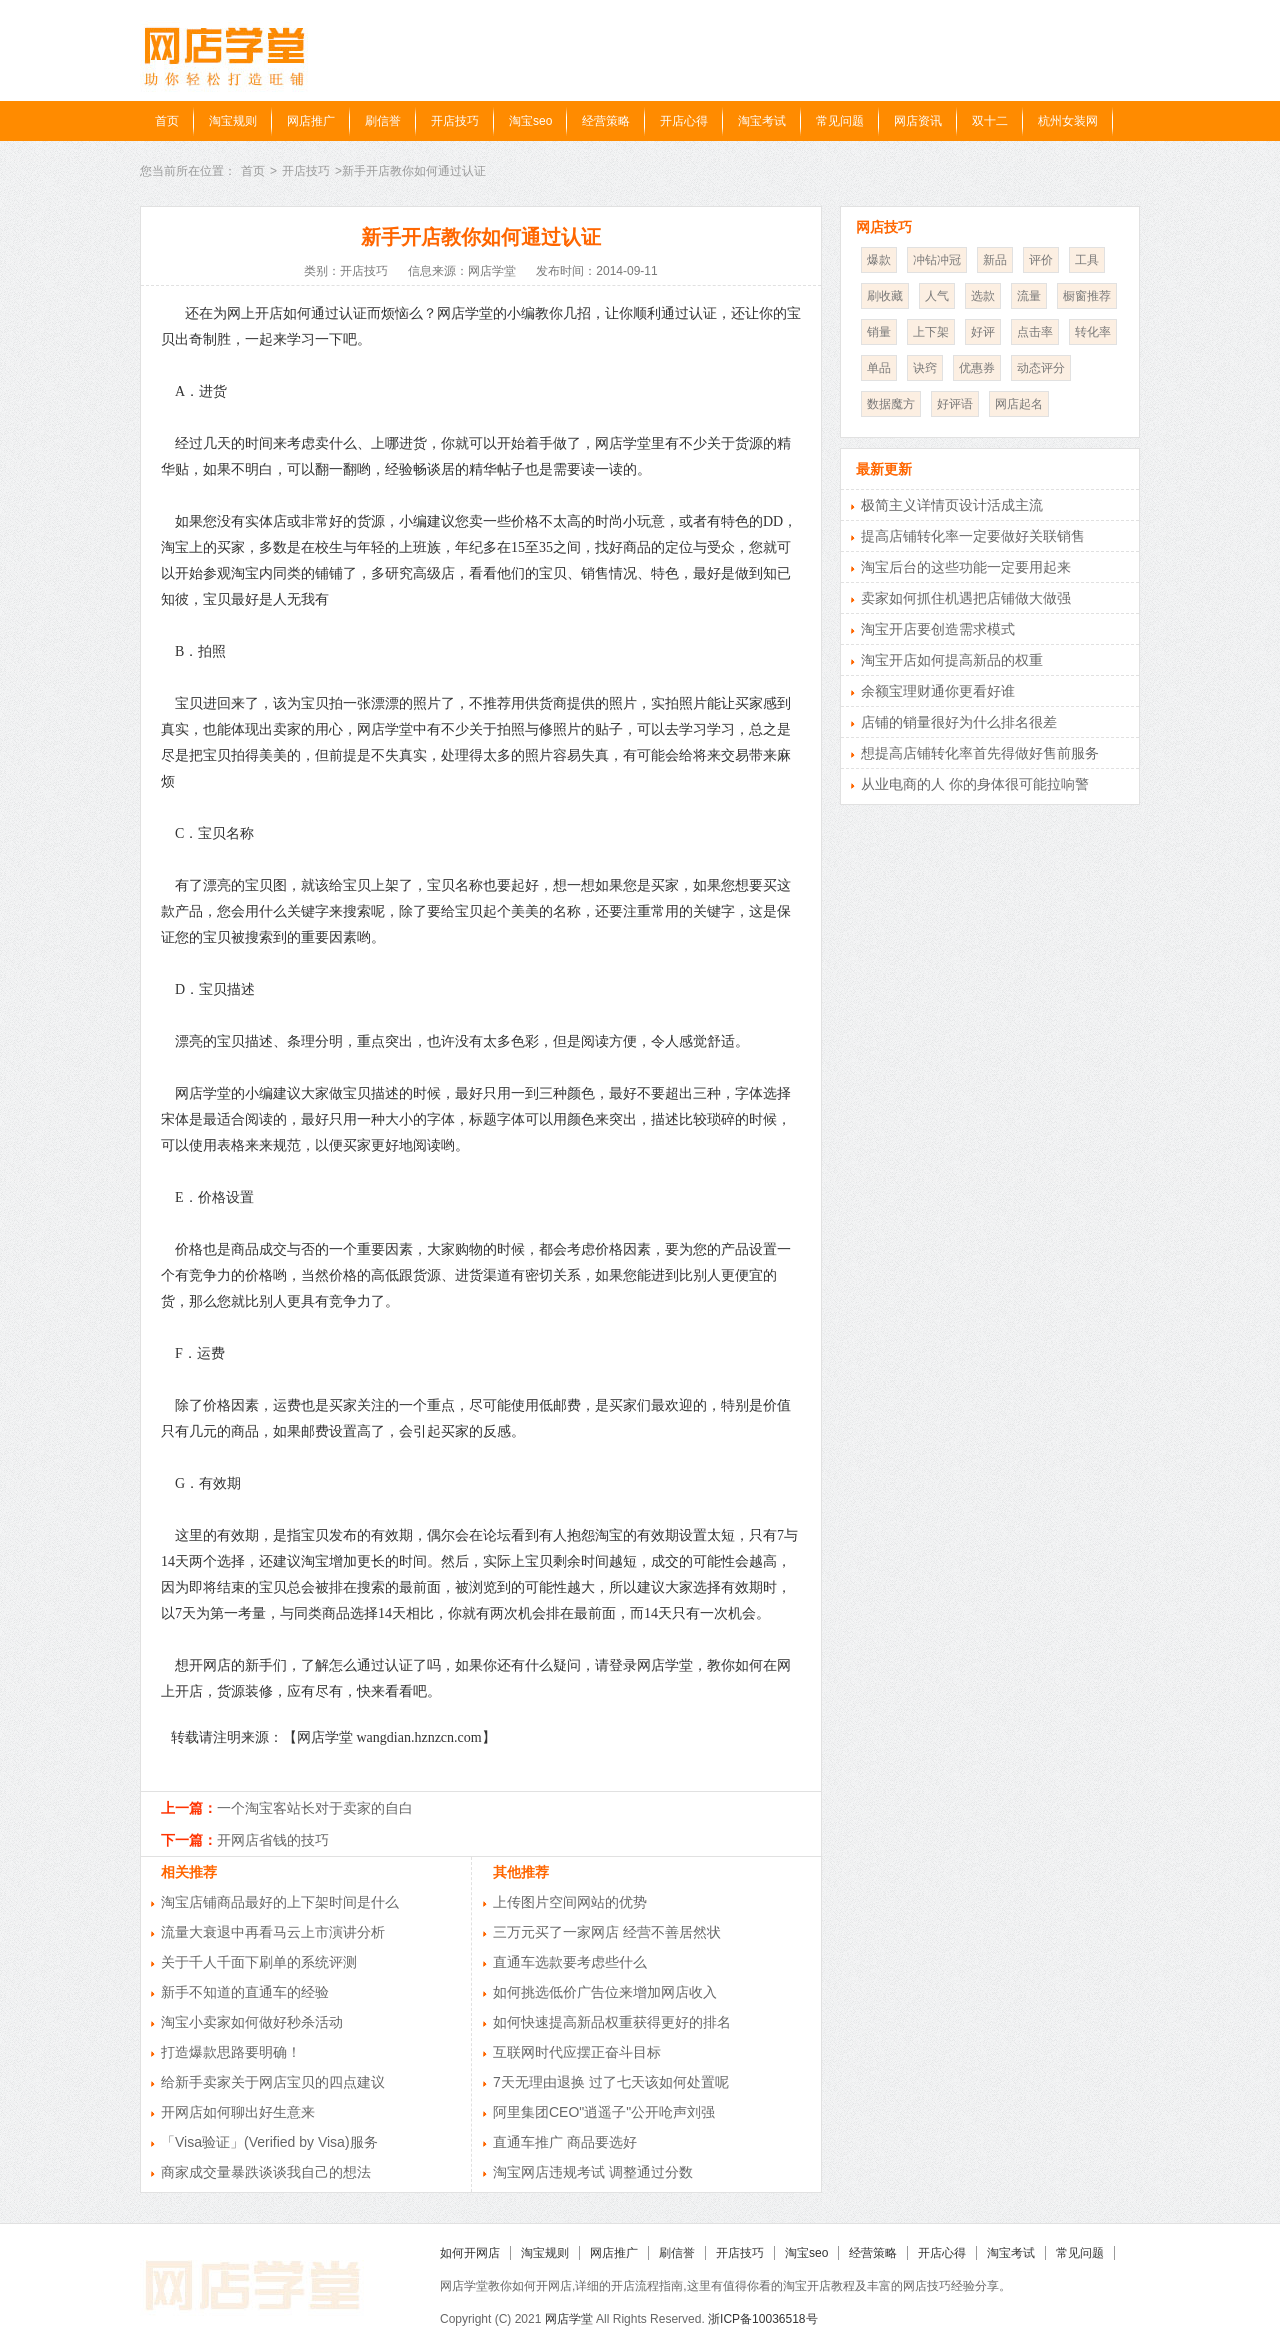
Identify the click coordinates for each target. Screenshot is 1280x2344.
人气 (937, 296)
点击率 (1035, 332)
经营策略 (606, 121)
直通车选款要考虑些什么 (570, 1962)
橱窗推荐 (1087, 296)
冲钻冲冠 (937, 260)
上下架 (931, 332)
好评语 (955, 404)
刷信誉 (383, 121)
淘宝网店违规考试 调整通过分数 (593, 2172)
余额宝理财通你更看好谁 (938, 691)
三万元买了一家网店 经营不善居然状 (607, 1932)
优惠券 (977, 368)
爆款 (879, 260)
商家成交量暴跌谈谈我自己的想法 (266, 2172)
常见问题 (840, 121)
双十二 (990, 121)
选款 (983, 296)
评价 (1041, 260)
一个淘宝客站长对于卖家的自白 (315, 1808)
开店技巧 (455, 121)
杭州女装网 (1068, 121)
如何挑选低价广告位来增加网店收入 (605, 1992)
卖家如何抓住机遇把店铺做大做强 (966, 598)
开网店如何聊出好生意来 (238, 2112)
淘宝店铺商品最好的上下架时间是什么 (280, 1902)
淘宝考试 (762, 121)
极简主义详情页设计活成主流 (952, 505)
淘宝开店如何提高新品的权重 (952, 660)
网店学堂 (569, 2319)
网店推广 (311, 121)
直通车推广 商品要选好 (565, 2142)
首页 (167, 121)
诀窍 (925, 368)
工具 (1087, 260)
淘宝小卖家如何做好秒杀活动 (252, 2022)
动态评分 (1041, 368)
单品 (879, 368)
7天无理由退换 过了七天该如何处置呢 (611, 2082)
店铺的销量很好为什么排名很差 (959, 722)
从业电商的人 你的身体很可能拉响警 (975, 784)
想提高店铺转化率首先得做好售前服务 (980, 753)
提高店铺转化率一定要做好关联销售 (973, 536)
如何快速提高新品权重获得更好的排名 (612, 2022)
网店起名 (1019, 404)
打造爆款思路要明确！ (231, 2052)
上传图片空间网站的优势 (570, 1902)
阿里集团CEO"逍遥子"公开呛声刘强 (604, 2112)
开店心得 (684, 121)
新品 (995, 260)
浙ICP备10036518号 (762, 2319)
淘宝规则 (233, 121)
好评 (983, 332)
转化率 (1093, 332)
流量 (1029, 296)
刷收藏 (885, 296)
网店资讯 (918, 121)
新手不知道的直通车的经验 (245, 1992)
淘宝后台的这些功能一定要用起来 (966, 567)
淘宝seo (530, 121)
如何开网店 (470, 2253)
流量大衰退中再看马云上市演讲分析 (273, 1932)
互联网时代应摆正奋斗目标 (577, 2052)
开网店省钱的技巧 (273, 1840)
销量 (879, 332)
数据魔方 (891, 404)
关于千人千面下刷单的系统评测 (259, 1962)
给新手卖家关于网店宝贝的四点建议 (273, 2082)
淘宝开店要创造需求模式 (938, 629)
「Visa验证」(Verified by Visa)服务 (269, 2142)
